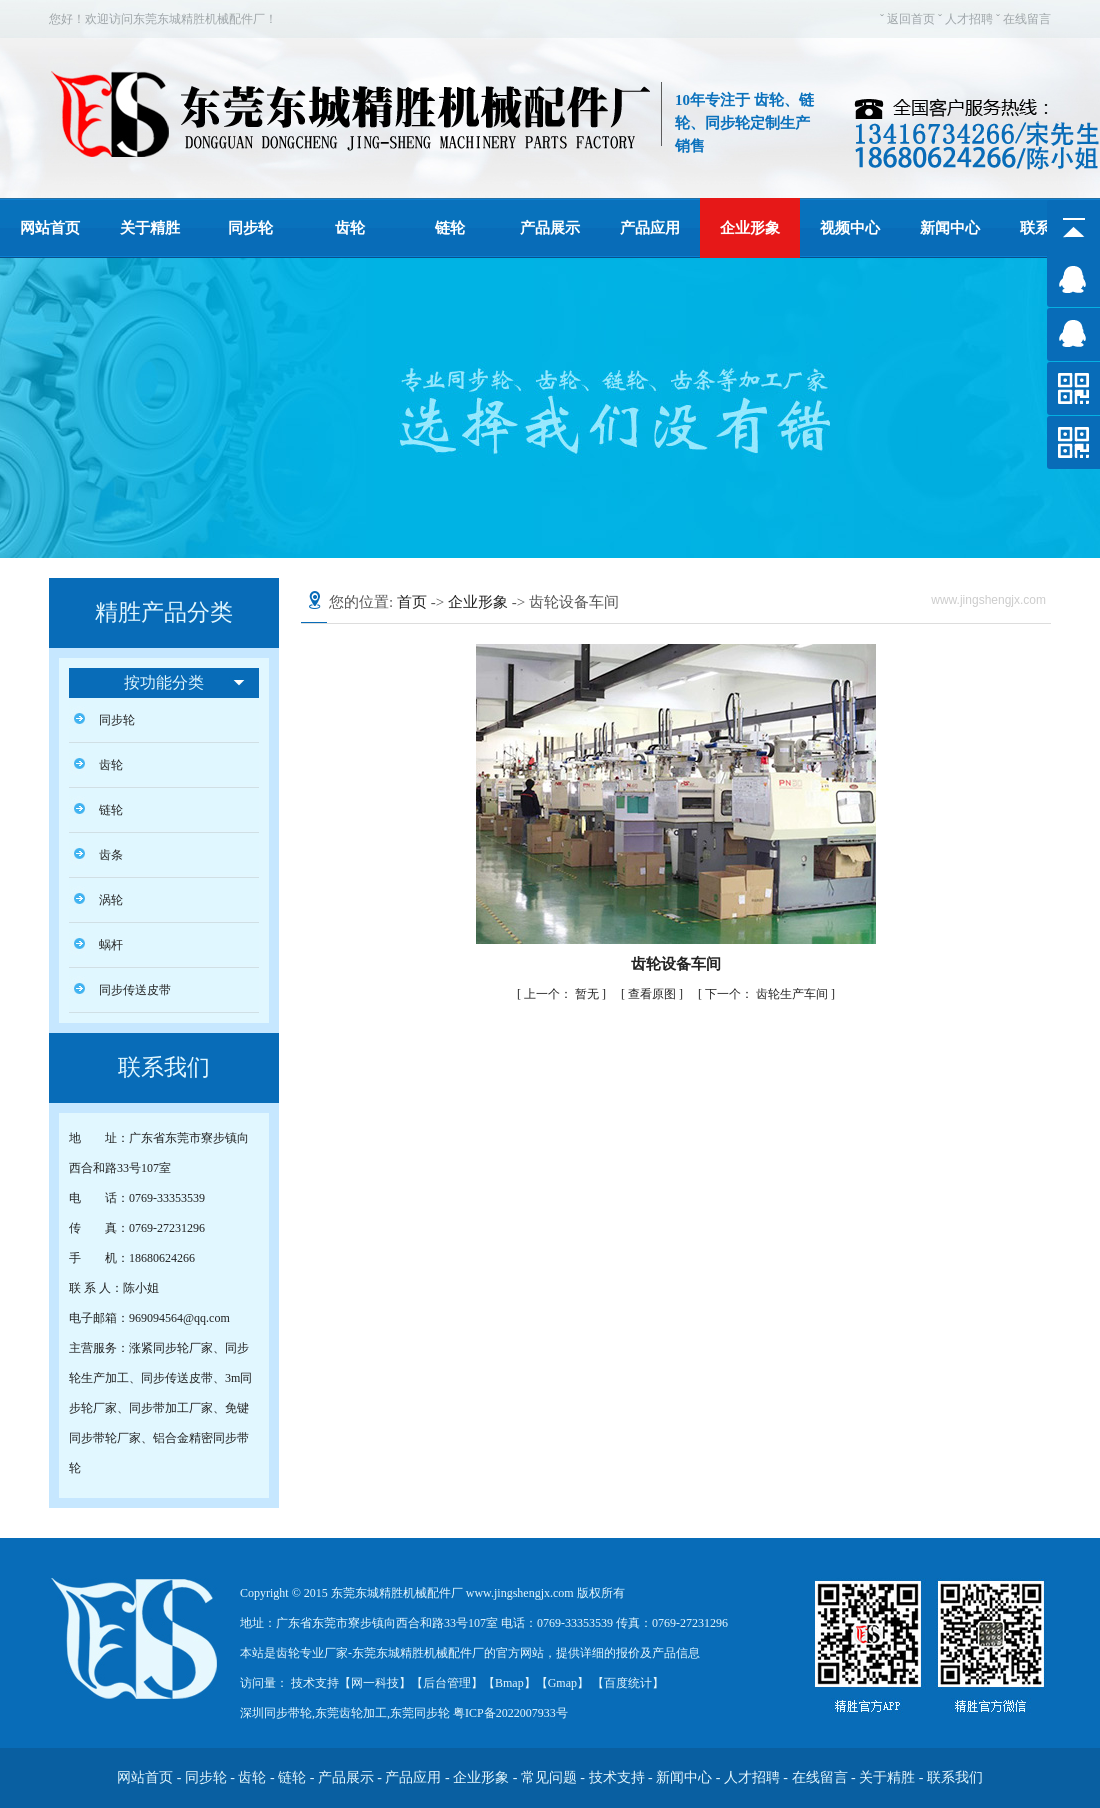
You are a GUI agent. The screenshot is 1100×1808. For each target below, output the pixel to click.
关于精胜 (150, 228)
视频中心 (850, 228)
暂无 (563, 994)
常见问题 (549, 1777)
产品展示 (550, 228)
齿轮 (350, 228)
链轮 (450, 228)
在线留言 (1027, 19)
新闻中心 (950, 228)
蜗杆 (111, 945)
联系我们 (955, 1777)
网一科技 (375, 1683)
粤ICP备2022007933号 (509, 1713)
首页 (412, 602)
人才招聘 (969, 19)
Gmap (562, 1683)
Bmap (509, 1683)
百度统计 (628, 1683)
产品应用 (650, 228)
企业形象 (750, 228)
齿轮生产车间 (768, 994)
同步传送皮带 (135, 990)
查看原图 (653, 994)
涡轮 (111, 900)
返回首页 (911, 19)
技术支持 (617, 1777)
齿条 (111, 855)
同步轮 (250, 228)
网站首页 (50, 228)
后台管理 (447, 1683)
